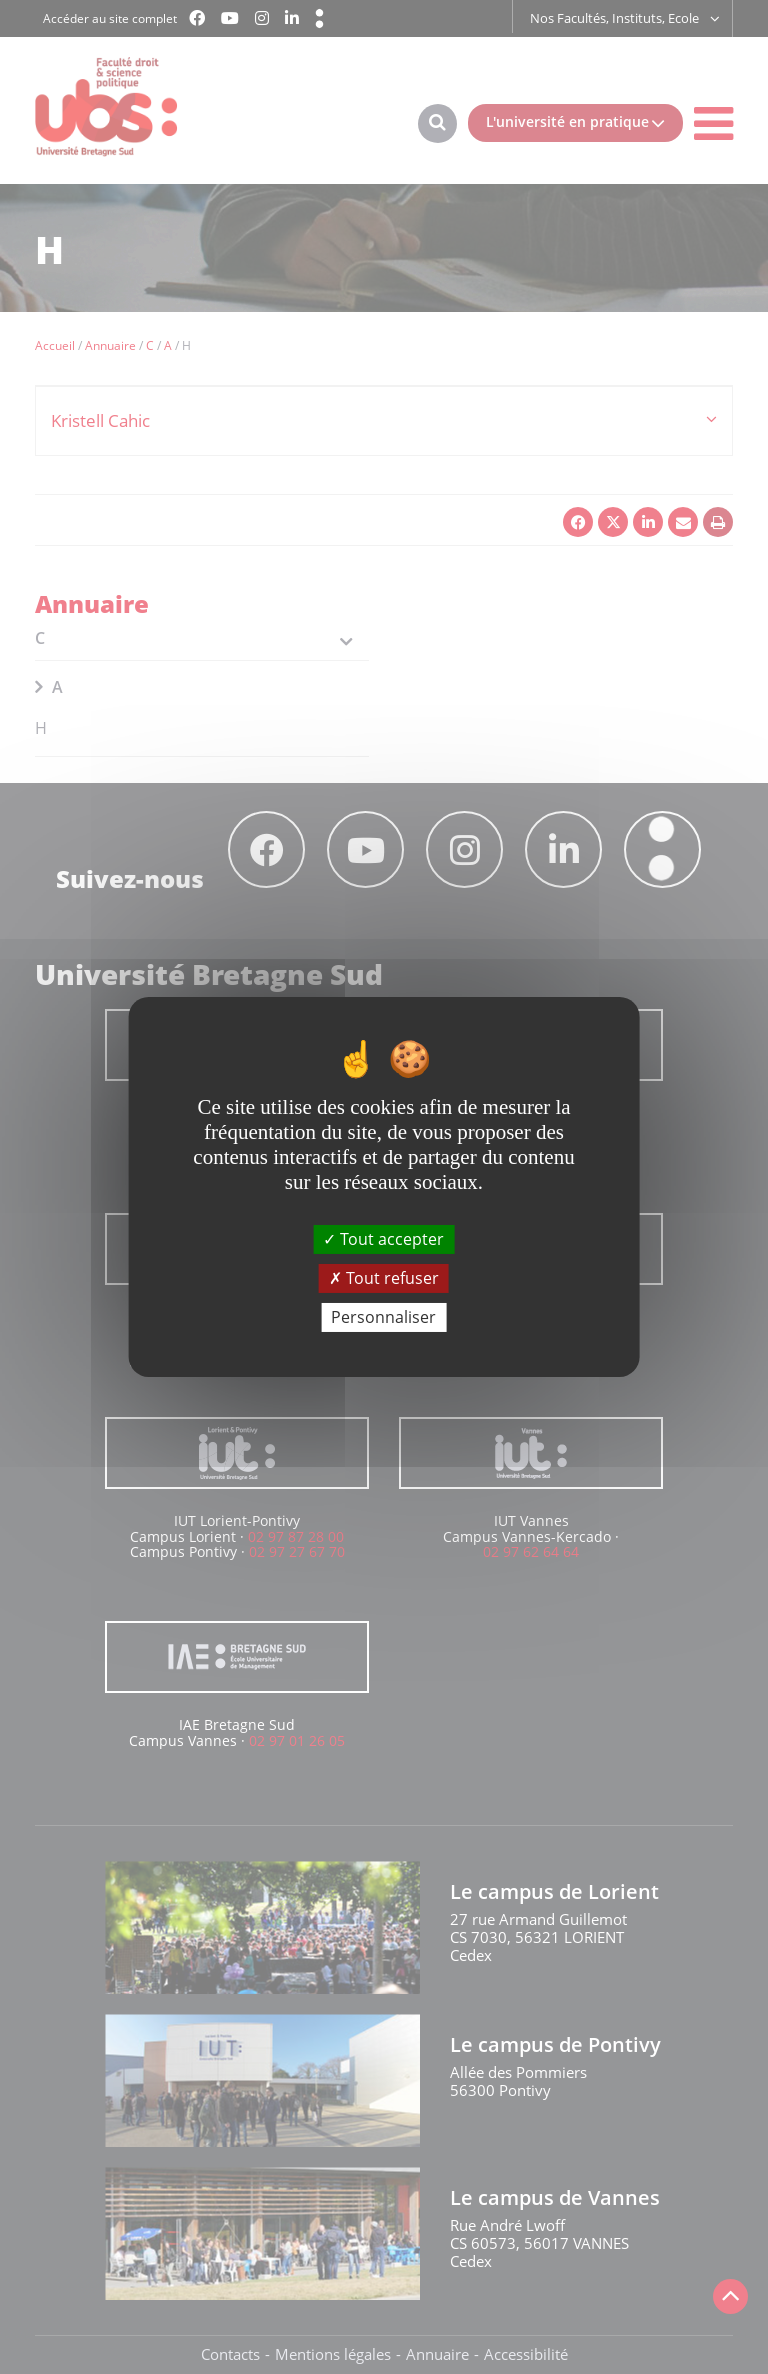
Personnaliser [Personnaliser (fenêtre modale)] (383, 1317)
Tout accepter (383, 1238)
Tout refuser (384, 1278)
